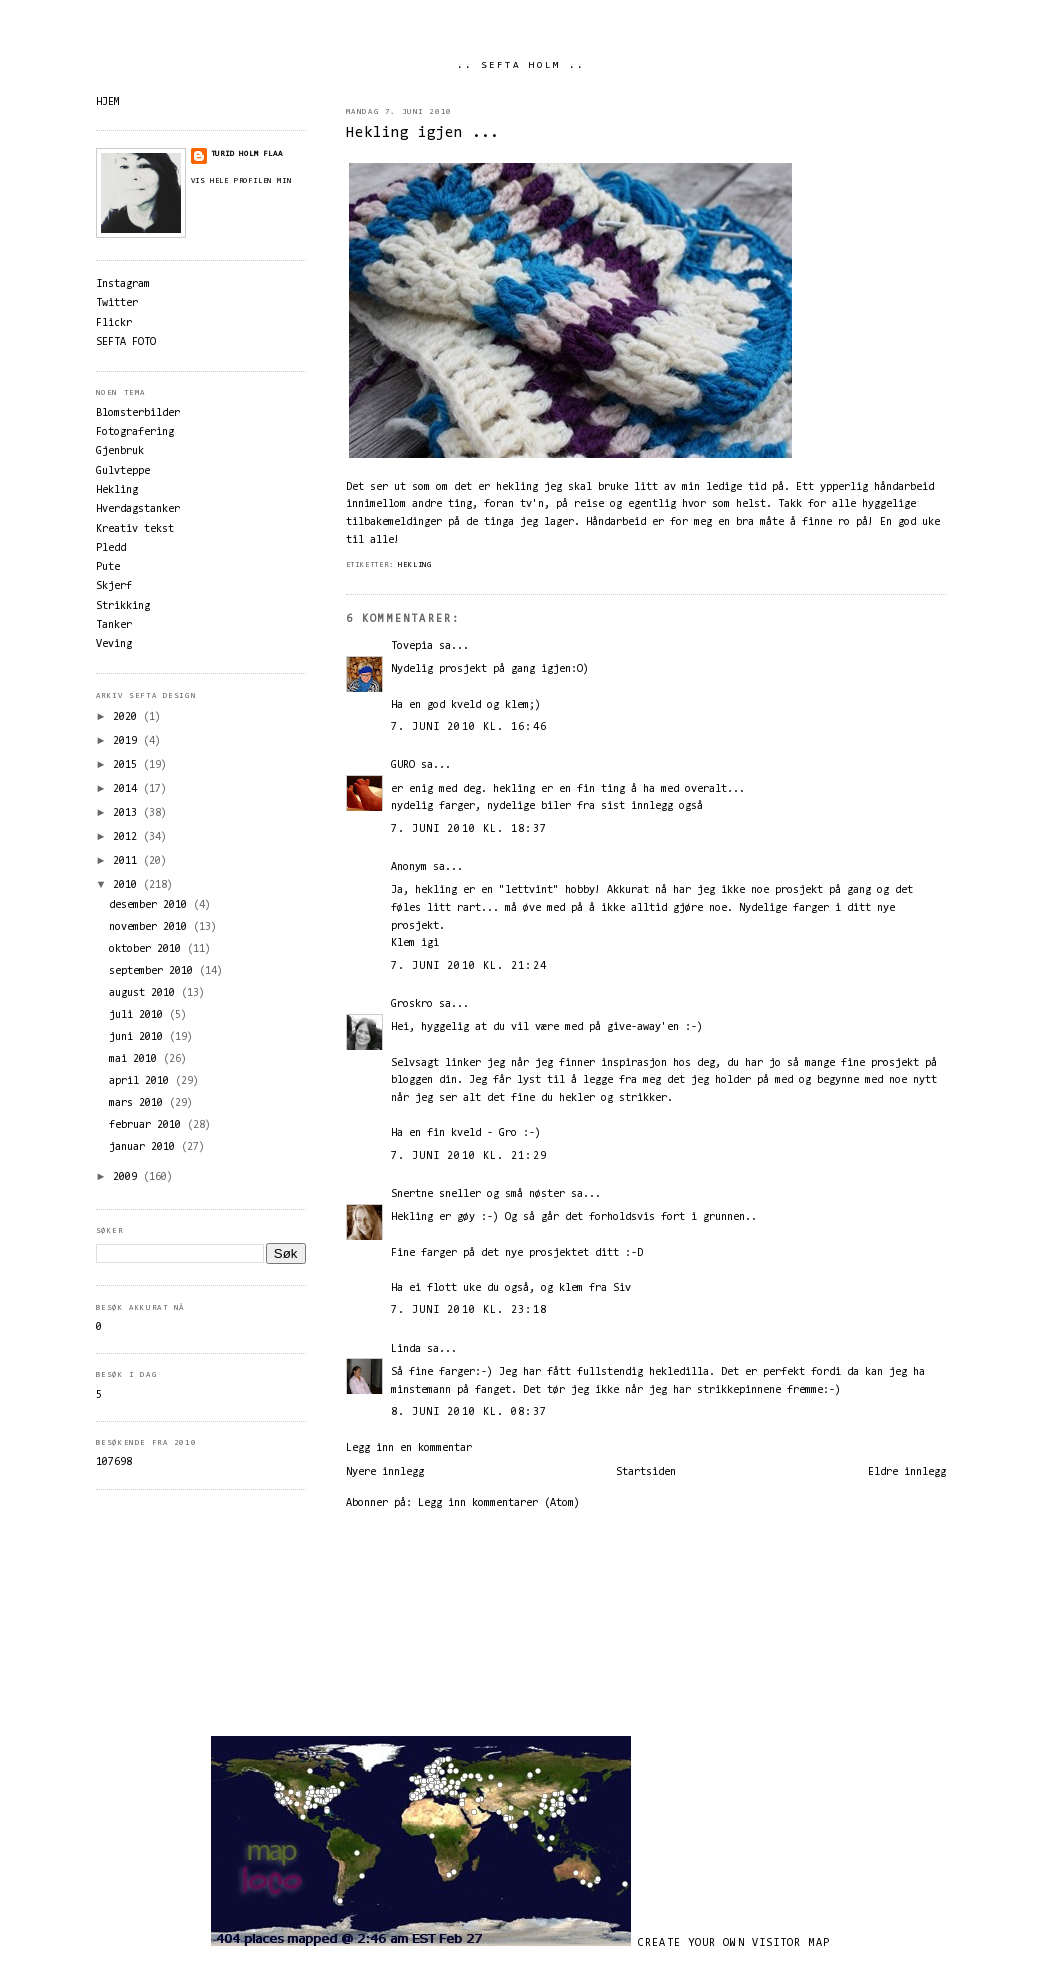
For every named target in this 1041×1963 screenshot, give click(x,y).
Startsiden (646, 1472)
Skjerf (114, 586)
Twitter (117, 303)
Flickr (114, 323)
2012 (128, 837)
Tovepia (412, 646)
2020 (128, 717)
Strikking (123, 606)
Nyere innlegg (385, 1472)
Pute (108, 567)
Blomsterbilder (138, 413)
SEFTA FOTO (126, 342)
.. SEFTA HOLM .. (521, 66)
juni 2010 (139, 1037)
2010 (128, 885)
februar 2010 (148, 1125)
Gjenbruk (120, 451)
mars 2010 (139, 1103)
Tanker (114, 625)
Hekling (415, 565)
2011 (128, 861)
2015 (128, 765)
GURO (403, 765)
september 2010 (154, 971)
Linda (406, 1349)
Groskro (412, 1004)
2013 (128, 813)
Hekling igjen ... (422, 133)
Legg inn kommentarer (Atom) (499, 1503)
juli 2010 (139, 1015)
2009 (128, 1177)
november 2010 (151, 927)
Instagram (123, 284)
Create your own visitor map (734, 1943)
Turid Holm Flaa (247, 154)
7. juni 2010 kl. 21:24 (469, 966)
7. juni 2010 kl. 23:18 (469, 1310)
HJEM (108, 102)
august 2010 (145, 993)
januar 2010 (145, 1147)
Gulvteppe (123, 471)
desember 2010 (151, 905)
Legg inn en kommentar (409, 1448)
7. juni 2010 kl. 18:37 (469, 829)
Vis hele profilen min (241, 181)
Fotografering (135, 432)
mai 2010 (136, 1059)
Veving (114, 644)
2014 (128, 789)
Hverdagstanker (138, 509)
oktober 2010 (148, 949)
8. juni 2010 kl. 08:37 (469, 1412)
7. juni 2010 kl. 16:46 (469, 727)
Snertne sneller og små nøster (478, 1194)
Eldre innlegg (907, 1472)
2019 (128, 741)
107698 (114, 1462)
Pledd (111, 548)
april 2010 (142, 1081)
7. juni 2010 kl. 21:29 (469, 1156)
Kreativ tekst (135, 529)
